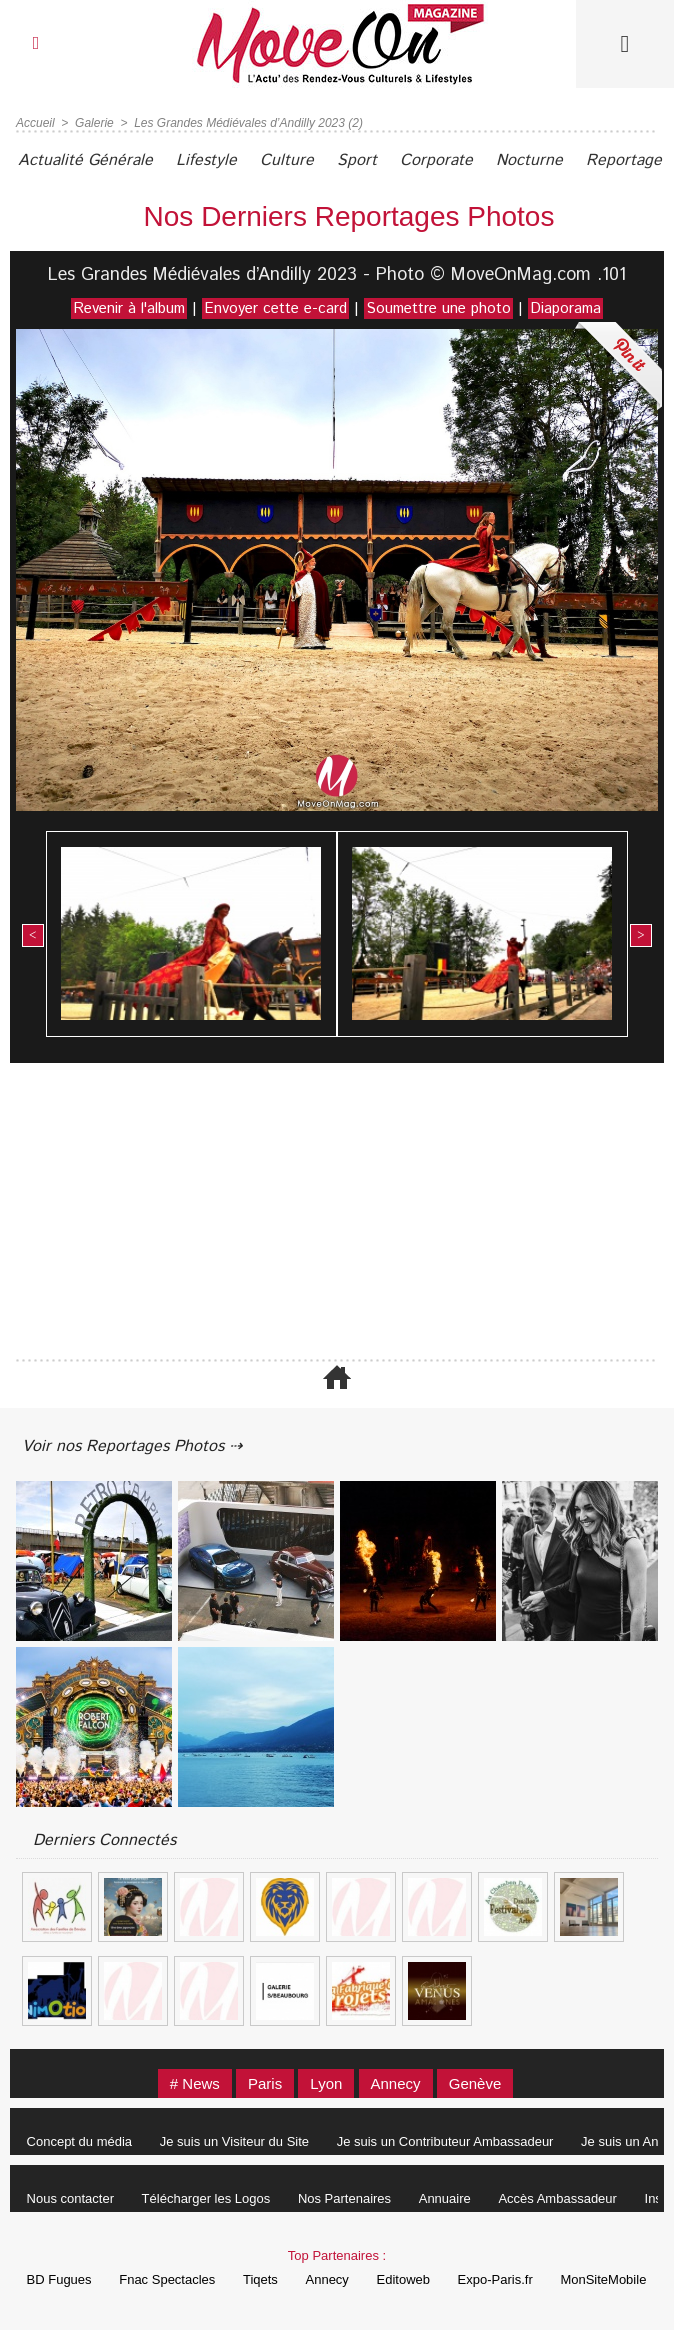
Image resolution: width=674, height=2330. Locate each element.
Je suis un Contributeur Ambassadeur (445, 2141)
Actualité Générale (85, 160)
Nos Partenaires (344, 2198)
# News (195, 2083)
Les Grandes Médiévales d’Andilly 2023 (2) (248, 123)
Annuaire (445, 2198)
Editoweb (403, 2279)
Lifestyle (206, 160)
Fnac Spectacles (167, 2279)
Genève (475, 2083)
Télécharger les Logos (206, 2198)
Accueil (35, 123)
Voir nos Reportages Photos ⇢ (132, 1446)
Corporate (436, 160)
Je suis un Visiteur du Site (234, 2141)
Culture (287, 160)
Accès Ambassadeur (557, 2198)
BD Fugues (59, 2279)
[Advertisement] (337, 1213)
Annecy (396, 2083)
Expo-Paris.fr (495, 2279)
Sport (357, 160)
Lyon (326, 2083)
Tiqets (260, 2279)
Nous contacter (70, 2198)
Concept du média (80, 2141)
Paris (265, 2083)
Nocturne (529, 160)
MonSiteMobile (603, 2279)
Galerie (94, 123)
